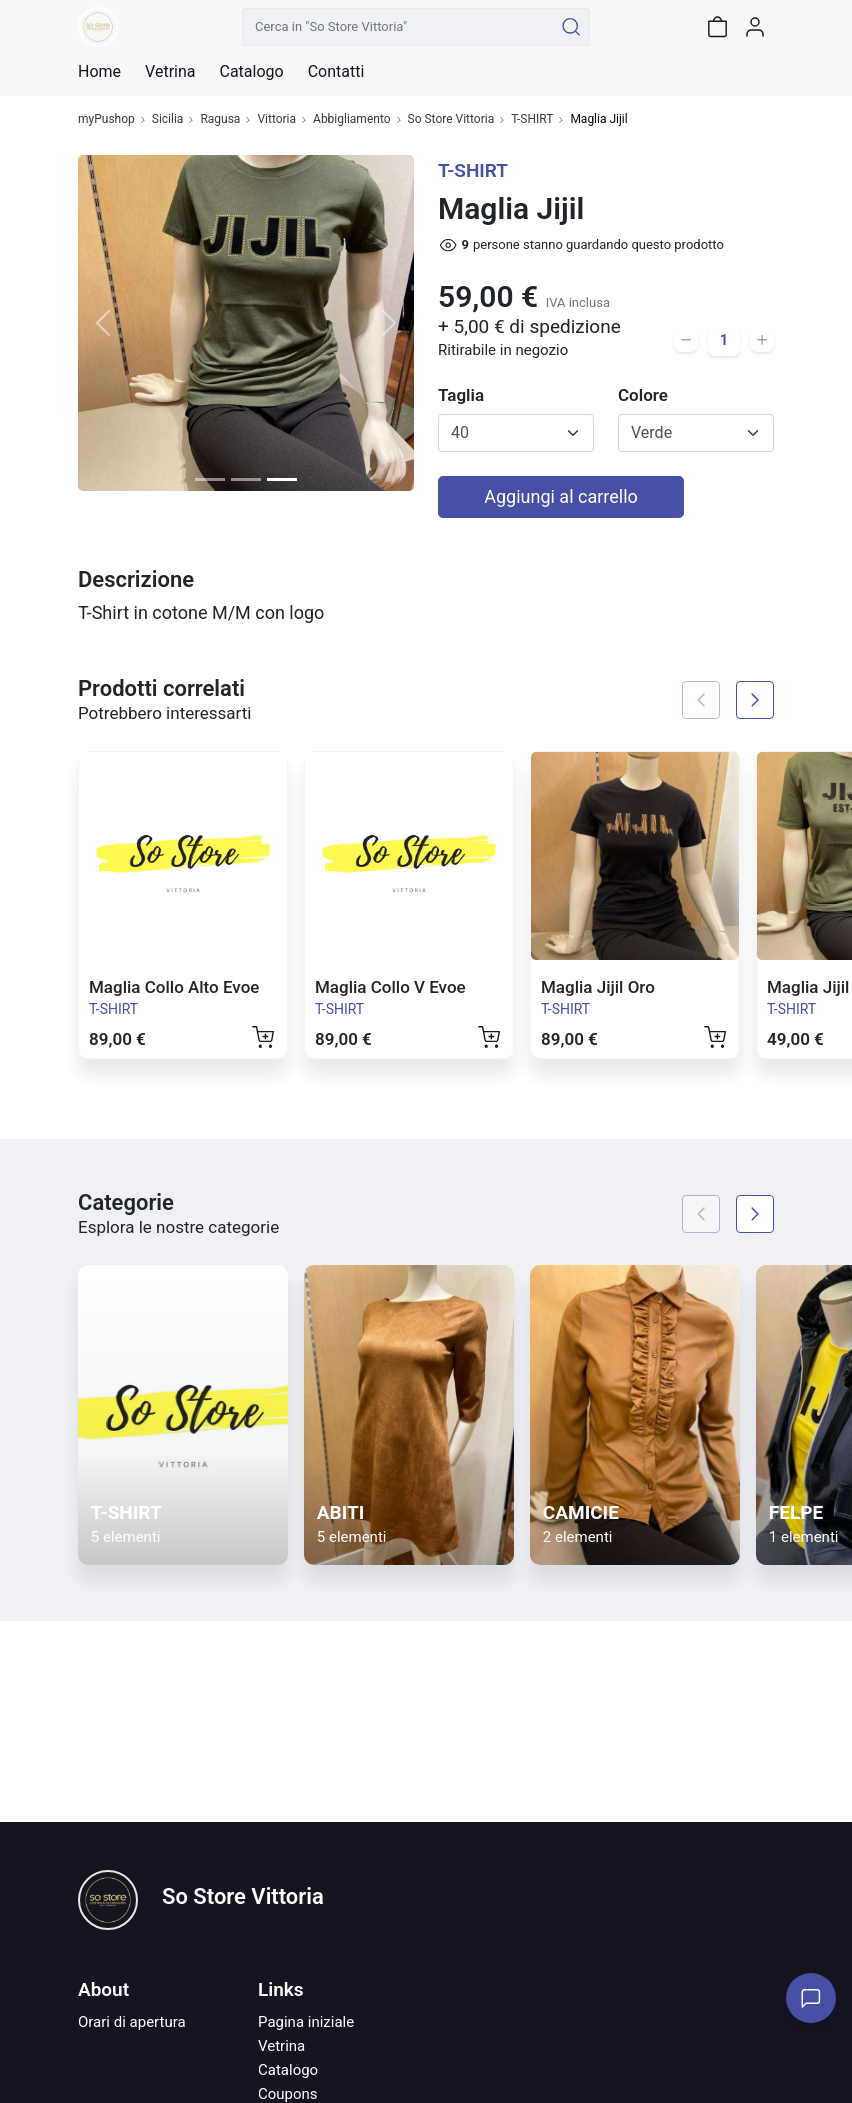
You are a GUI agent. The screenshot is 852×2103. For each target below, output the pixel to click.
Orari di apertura (132, 2022)
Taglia (461, 395)
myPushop (106, 119)
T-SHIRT (532, 119)
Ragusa (220, 119)
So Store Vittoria (451, 119)
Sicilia (168, 119)
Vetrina (281, 2046)
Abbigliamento (352, 119)
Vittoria (276, 119)
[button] (103, 323)
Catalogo (251, 72)
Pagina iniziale (306, 2022)
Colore (643, 395)
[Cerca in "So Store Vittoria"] (397, 27)
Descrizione (136, 579)
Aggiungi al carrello (561, 496)
